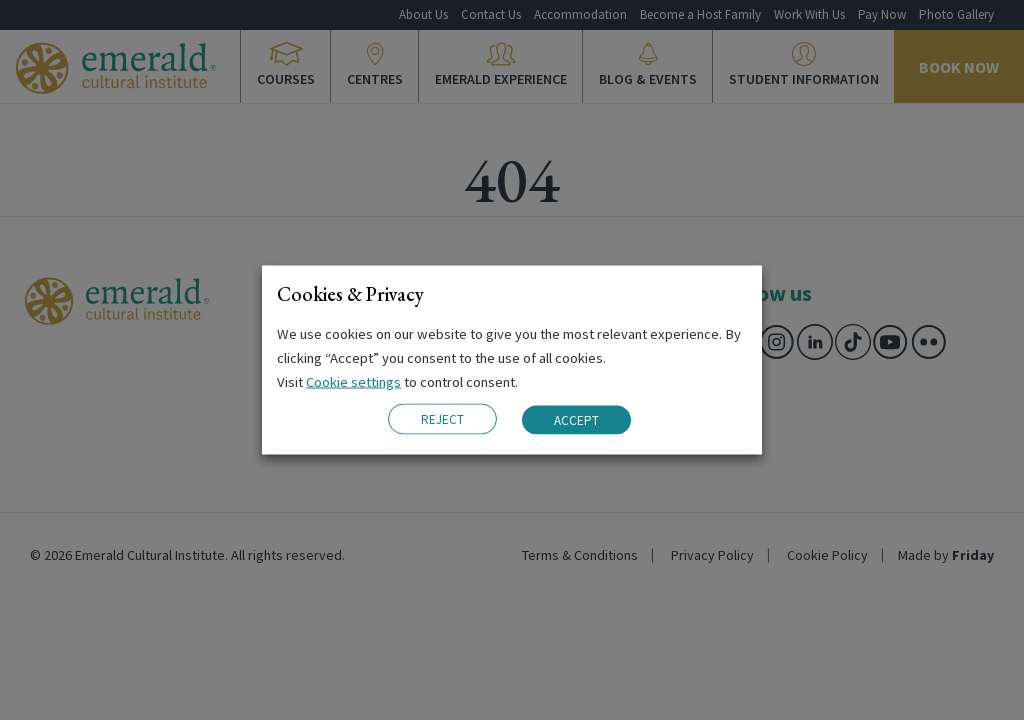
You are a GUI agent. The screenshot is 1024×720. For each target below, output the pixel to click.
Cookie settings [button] (353, 382)
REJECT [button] (442, 419)
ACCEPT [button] (576, 419)
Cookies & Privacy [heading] (350, 294)
